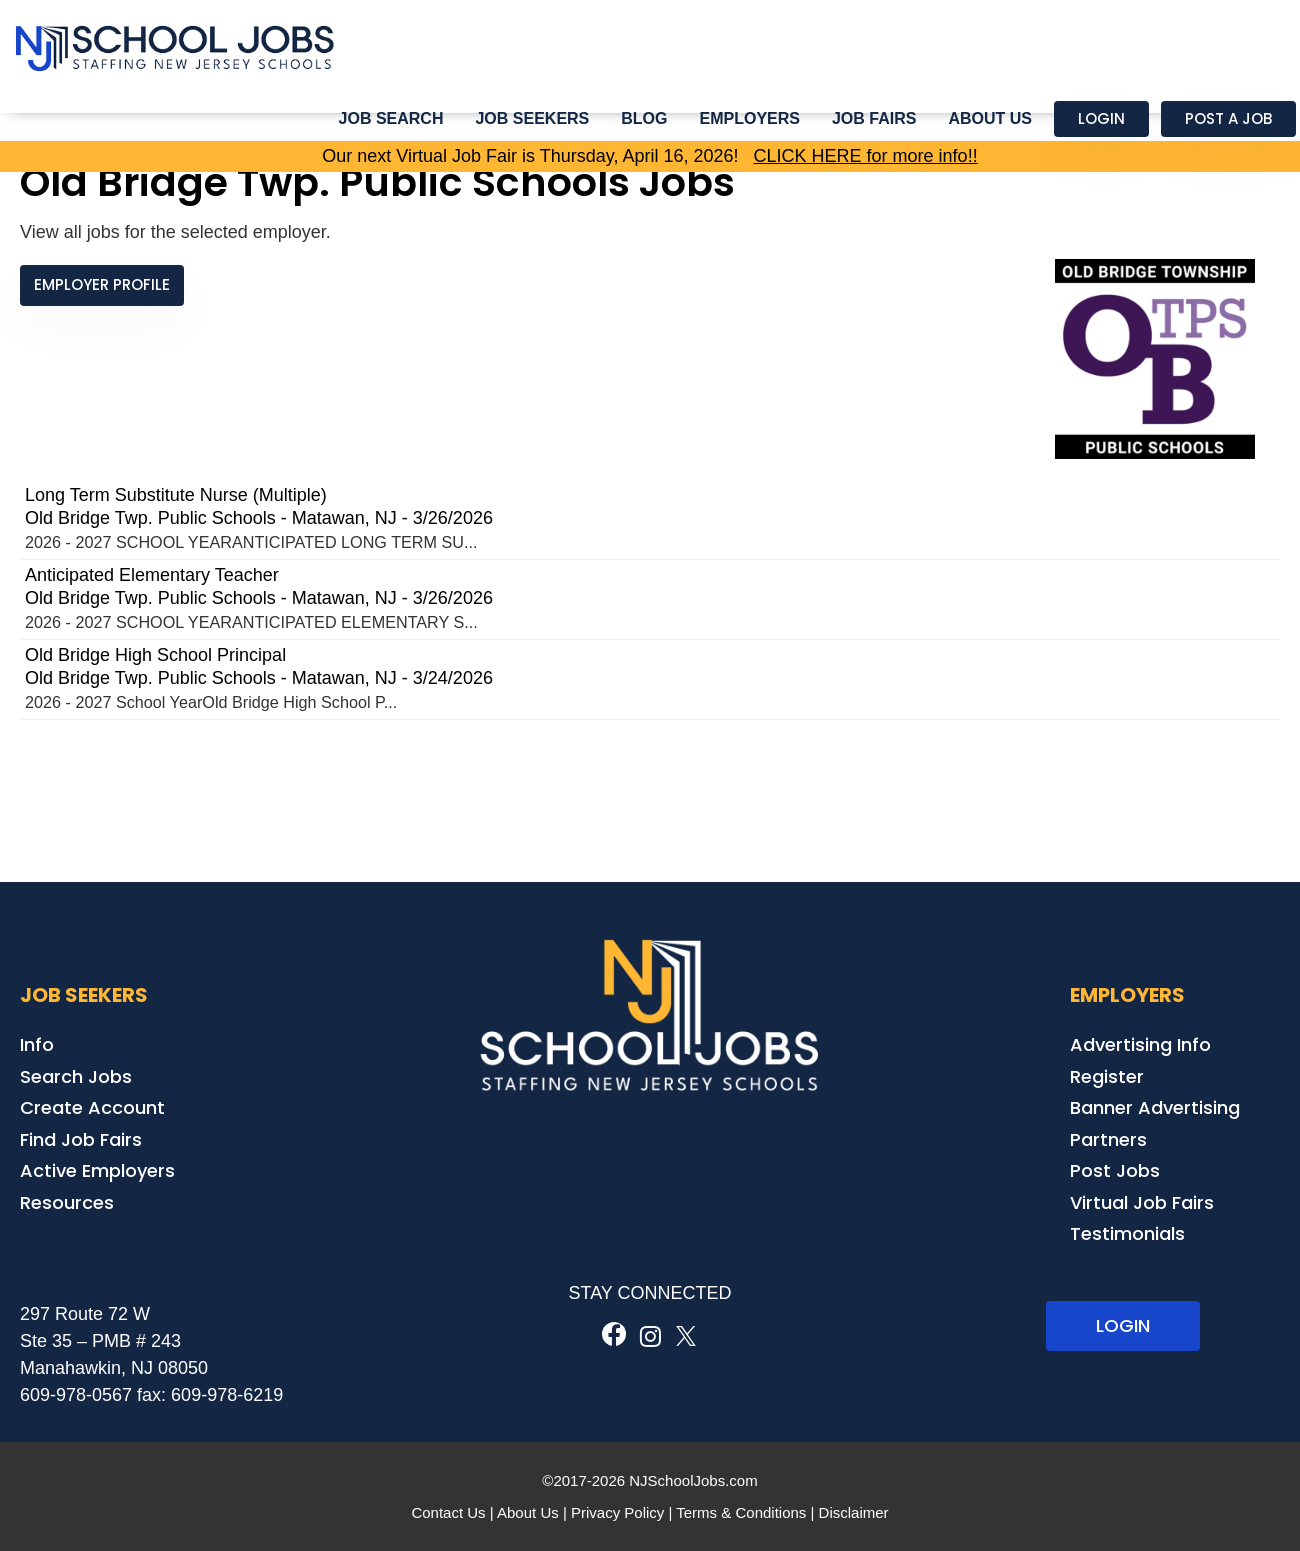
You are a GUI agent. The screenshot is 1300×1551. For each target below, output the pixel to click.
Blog (644, 118)
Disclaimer (854, 1512)
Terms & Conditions (741, 1512)
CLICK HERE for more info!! (866, 156)
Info (37, 1044)
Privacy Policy (617, 1512)
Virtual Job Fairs (1142, 1202)
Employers (750, 118)
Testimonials (1127, 1233)
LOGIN (1123, 1325)
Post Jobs (1115, 1170)
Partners (1108, 1139)
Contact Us (448, 1512)
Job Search (391, 118)
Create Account (92, 1107)
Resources (67, 1202)
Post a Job (1228, 118)
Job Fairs (874, 118)
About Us (990, 118)
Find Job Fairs (81, 1139)
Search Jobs (76, 1076)
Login (1101, 118)
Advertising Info (1140, 1044)
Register (1107, 1076)
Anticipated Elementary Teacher (152, 575)
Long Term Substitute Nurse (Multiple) (176, 495)
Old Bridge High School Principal (155, 655)
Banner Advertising (1155, 1107)
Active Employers (97, 1170)
